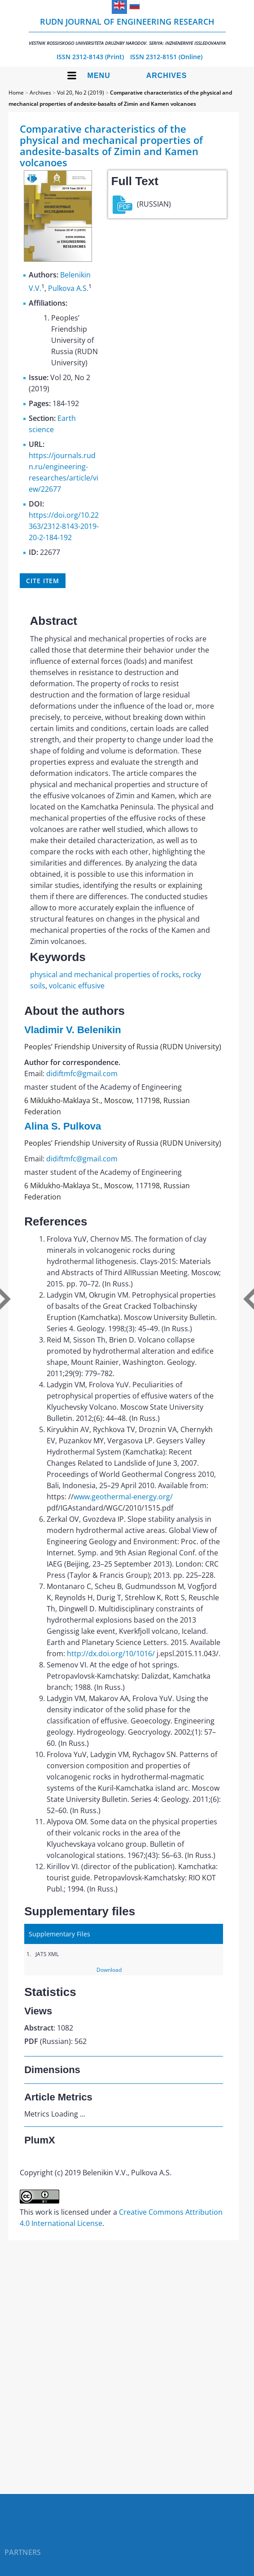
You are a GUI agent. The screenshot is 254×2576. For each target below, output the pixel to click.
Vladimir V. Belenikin (72, 1029)
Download (109, 1970)
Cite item (42, 580)
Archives (166, 75)
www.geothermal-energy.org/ (123, 1497)
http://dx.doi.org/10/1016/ (111, 1653)
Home (16, 92)
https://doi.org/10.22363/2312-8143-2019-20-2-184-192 (64, 526)
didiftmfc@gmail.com (82, 1073)
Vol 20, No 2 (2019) (80, 92)
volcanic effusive (77, 986)
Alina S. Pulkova (62, 1126)
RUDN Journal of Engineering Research (127, 31)
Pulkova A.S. (68, 288)
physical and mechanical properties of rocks (104, 974)
